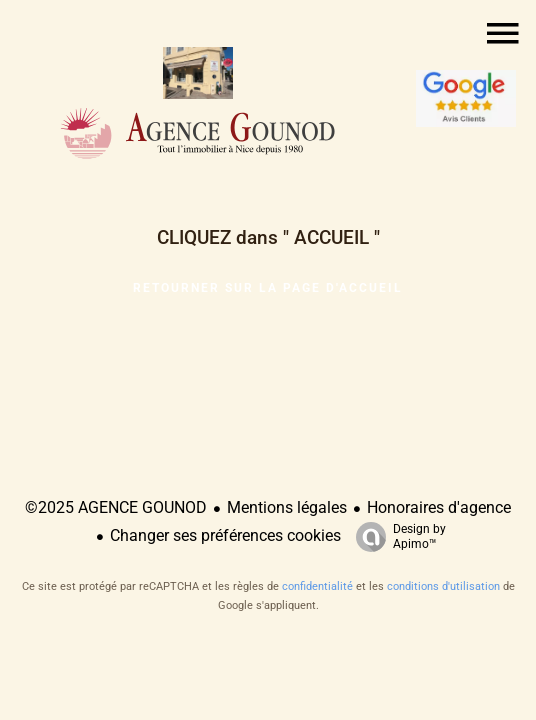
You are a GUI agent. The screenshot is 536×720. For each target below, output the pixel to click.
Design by (396, 537)
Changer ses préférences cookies (225, 535)
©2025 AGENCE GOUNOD (116, 507)
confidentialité (317, 586)
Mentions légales (287, 507)
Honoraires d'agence (439, 507)
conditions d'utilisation (443, 586)
